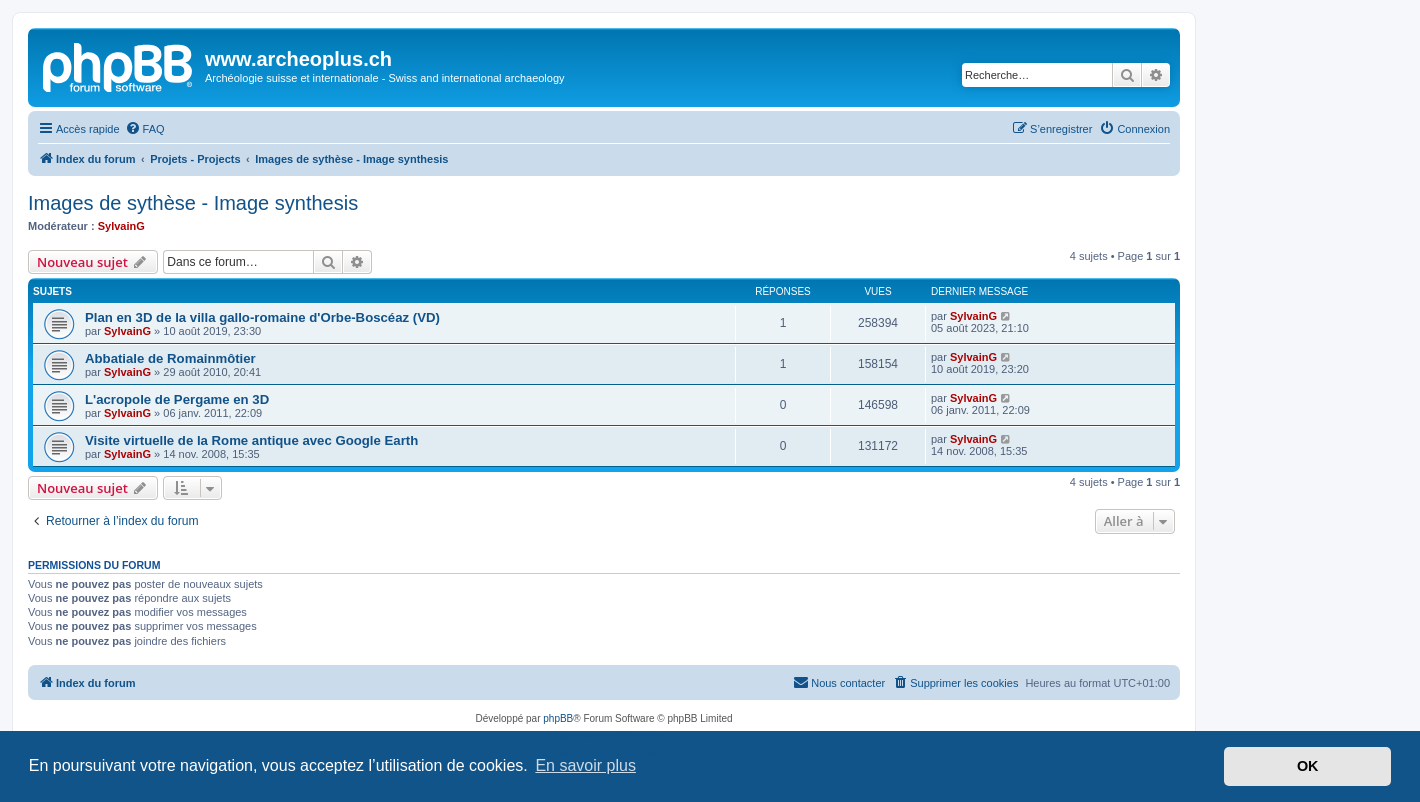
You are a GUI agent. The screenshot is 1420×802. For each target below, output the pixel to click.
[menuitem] (145, 129)
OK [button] (1308, 766)
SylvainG (121, 226)
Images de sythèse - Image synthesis (193, 203)
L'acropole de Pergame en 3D (177, 399)
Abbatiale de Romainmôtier (170, 358)
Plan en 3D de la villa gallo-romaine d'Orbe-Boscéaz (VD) (262, 317)
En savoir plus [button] (585, 765)
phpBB (558, 718)
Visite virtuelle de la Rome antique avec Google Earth (251, 440)
